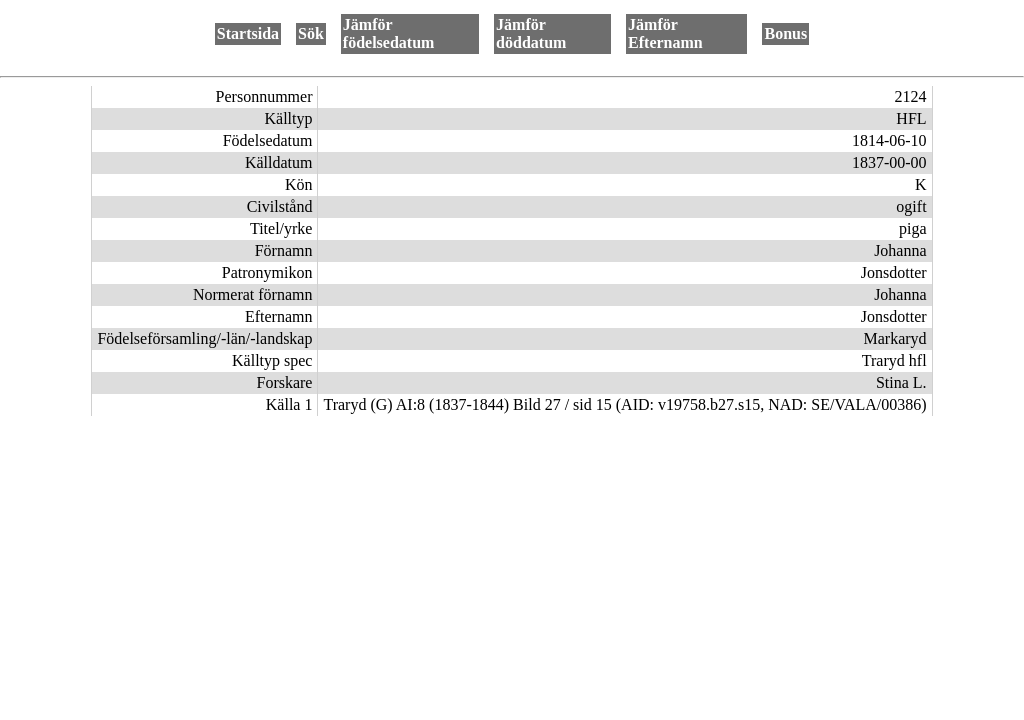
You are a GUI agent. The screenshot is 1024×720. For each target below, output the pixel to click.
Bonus (785, 33)
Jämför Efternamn (665, 33)
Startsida (248, 33)
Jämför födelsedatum (389, 33)
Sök (311, 33)
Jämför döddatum (531, 33)
